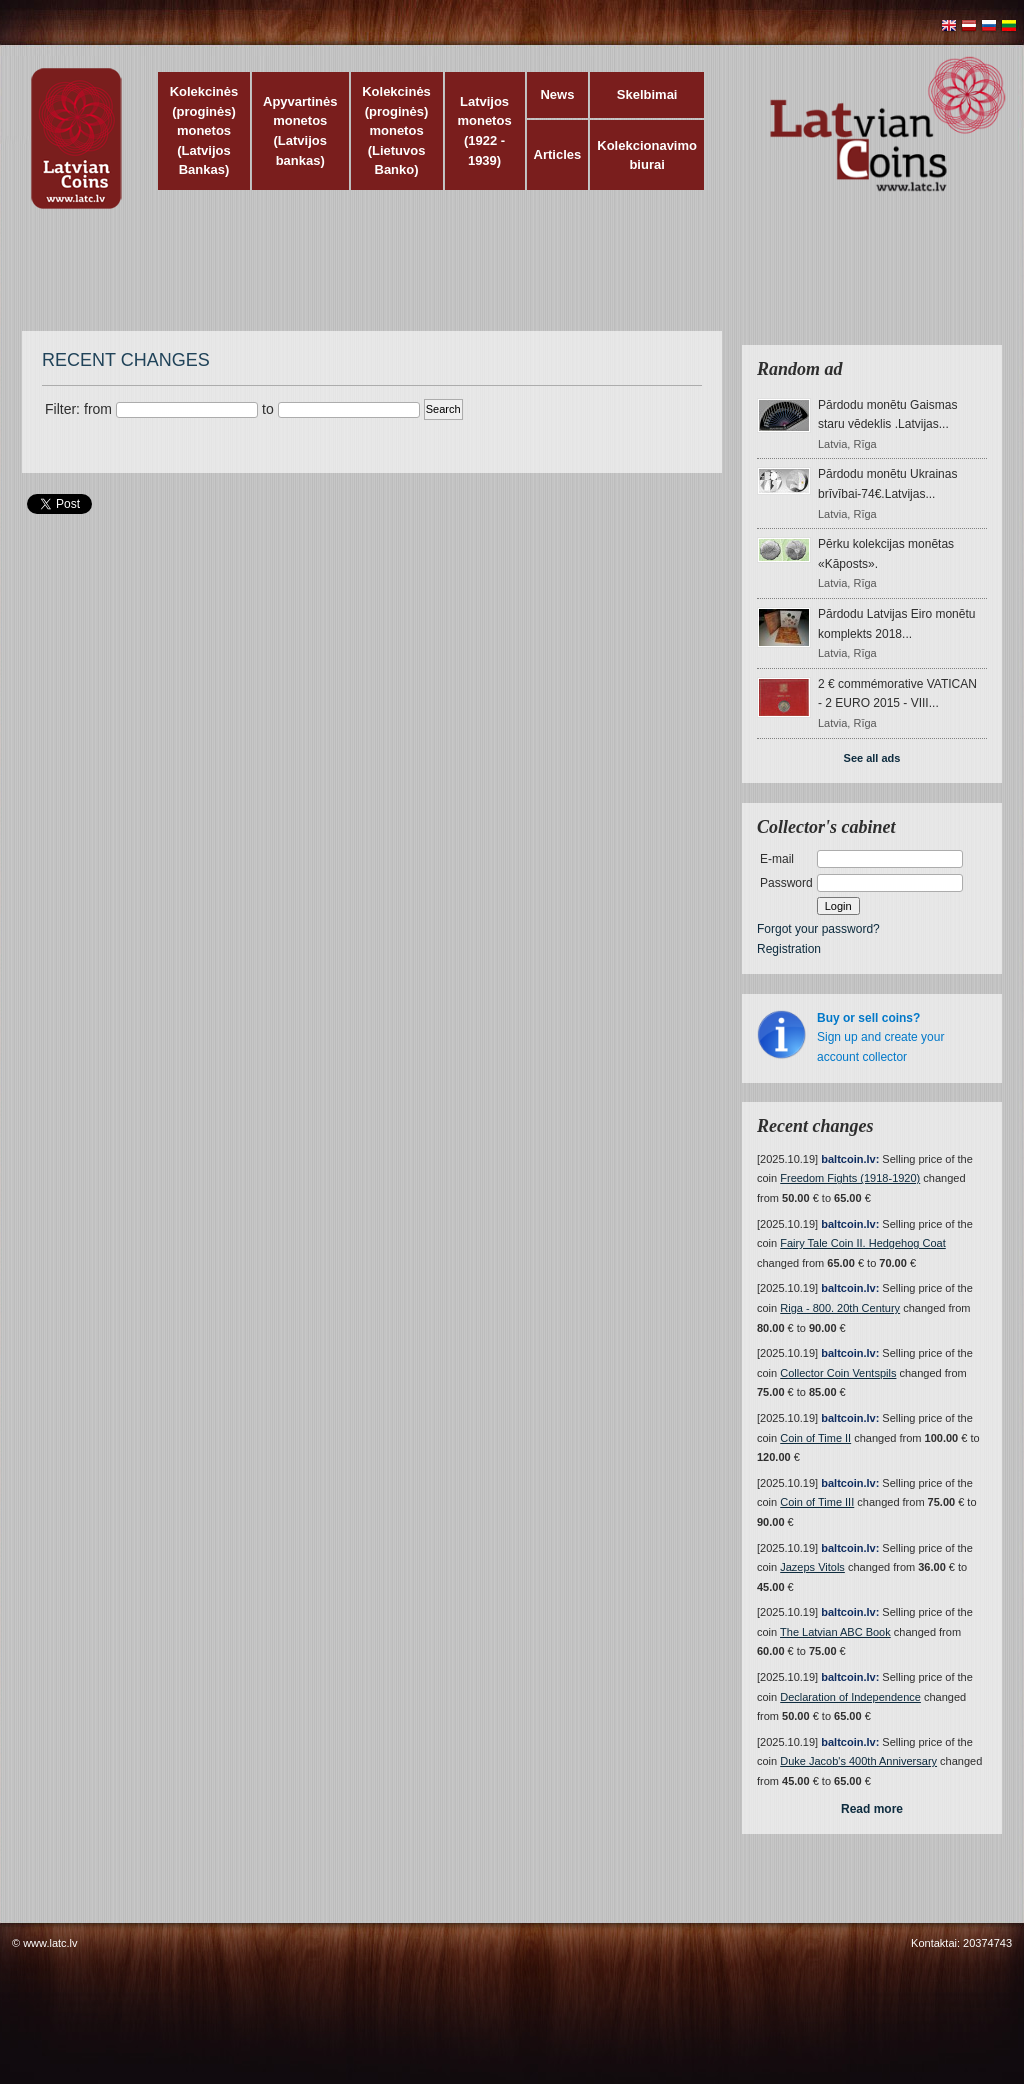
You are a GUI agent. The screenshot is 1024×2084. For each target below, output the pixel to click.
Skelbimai (647, 94)
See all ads (872, 758)
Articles (558, 154)
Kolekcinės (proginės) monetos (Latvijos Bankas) (204, 130)
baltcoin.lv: (850, 1159)
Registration (789, 949)
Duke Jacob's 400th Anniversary (858, 1761)
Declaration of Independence (850, 1697)
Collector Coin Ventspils (838, 1373)
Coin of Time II (815, 1438)
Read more (872, 1809)
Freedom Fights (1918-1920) (850, 1178)
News (557, 94)
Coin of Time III (817, 1502)
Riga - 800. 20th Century (840, 1308)
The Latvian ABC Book (835, 1632)
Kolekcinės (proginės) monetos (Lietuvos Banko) (396, 130)
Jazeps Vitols (812, 1567)
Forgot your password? (818, 929)
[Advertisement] (507, 280)
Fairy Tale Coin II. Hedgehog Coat (863, 1243)
